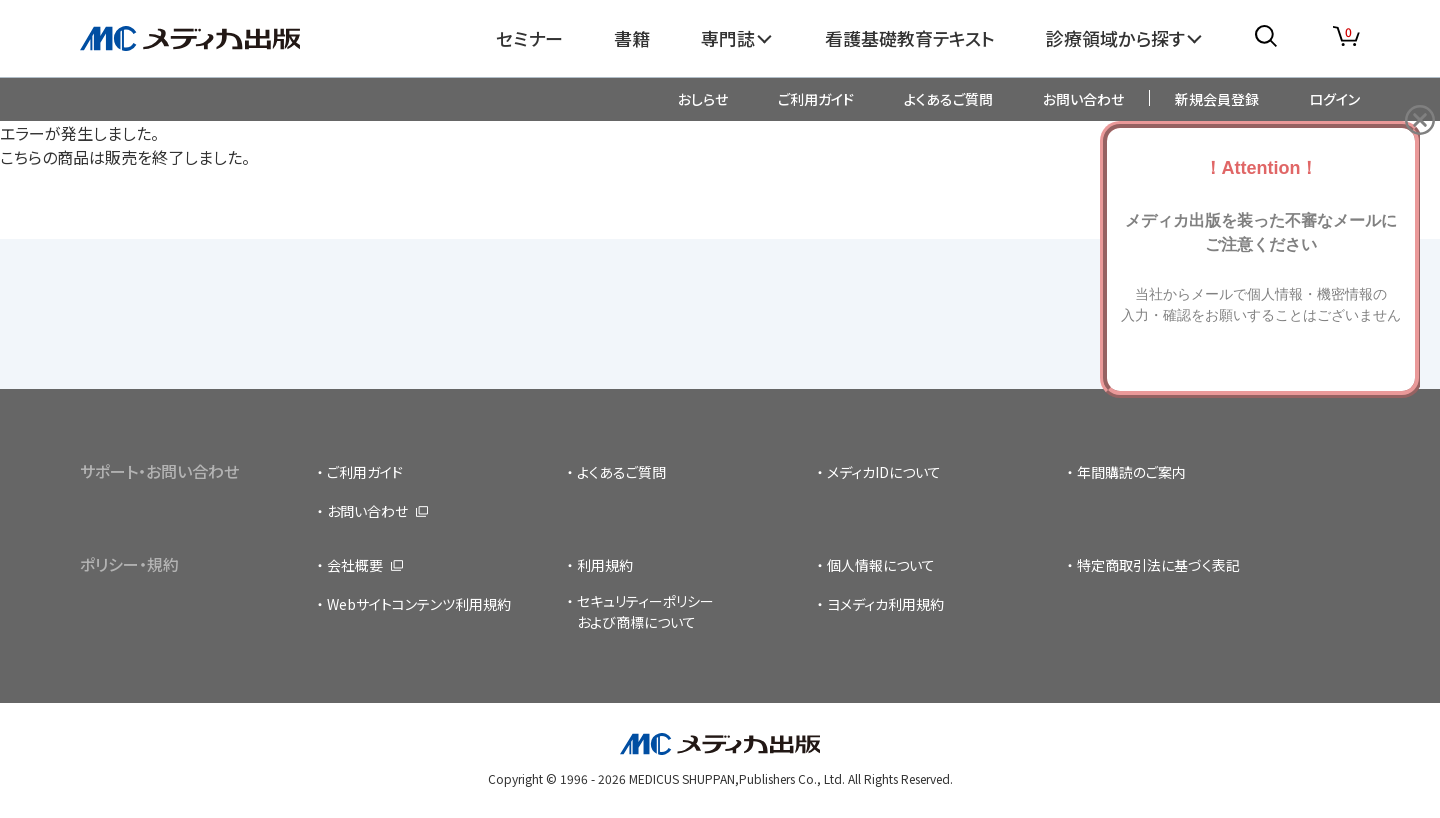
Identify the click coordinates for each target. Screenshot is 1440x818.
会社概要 (355, 565)
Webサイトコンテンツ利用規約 (419, 604)
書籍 (632, 38)
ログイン (1334, 99)
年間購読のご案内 (1131, 472)
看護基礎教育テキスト (910, 38)
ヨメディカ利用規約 (885, 604)
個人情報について (881, 565)
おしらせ (703, 99)
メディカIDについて (884, 472)
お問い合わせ (1083, 99)
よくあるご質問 (948, 99)
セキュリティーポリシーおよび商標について (645, 611)
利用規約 (605, 565)
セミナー (529, 38)
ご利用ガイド (816, 99)
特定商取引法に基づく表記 (1158, 565)
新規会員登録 (1217, 99)
